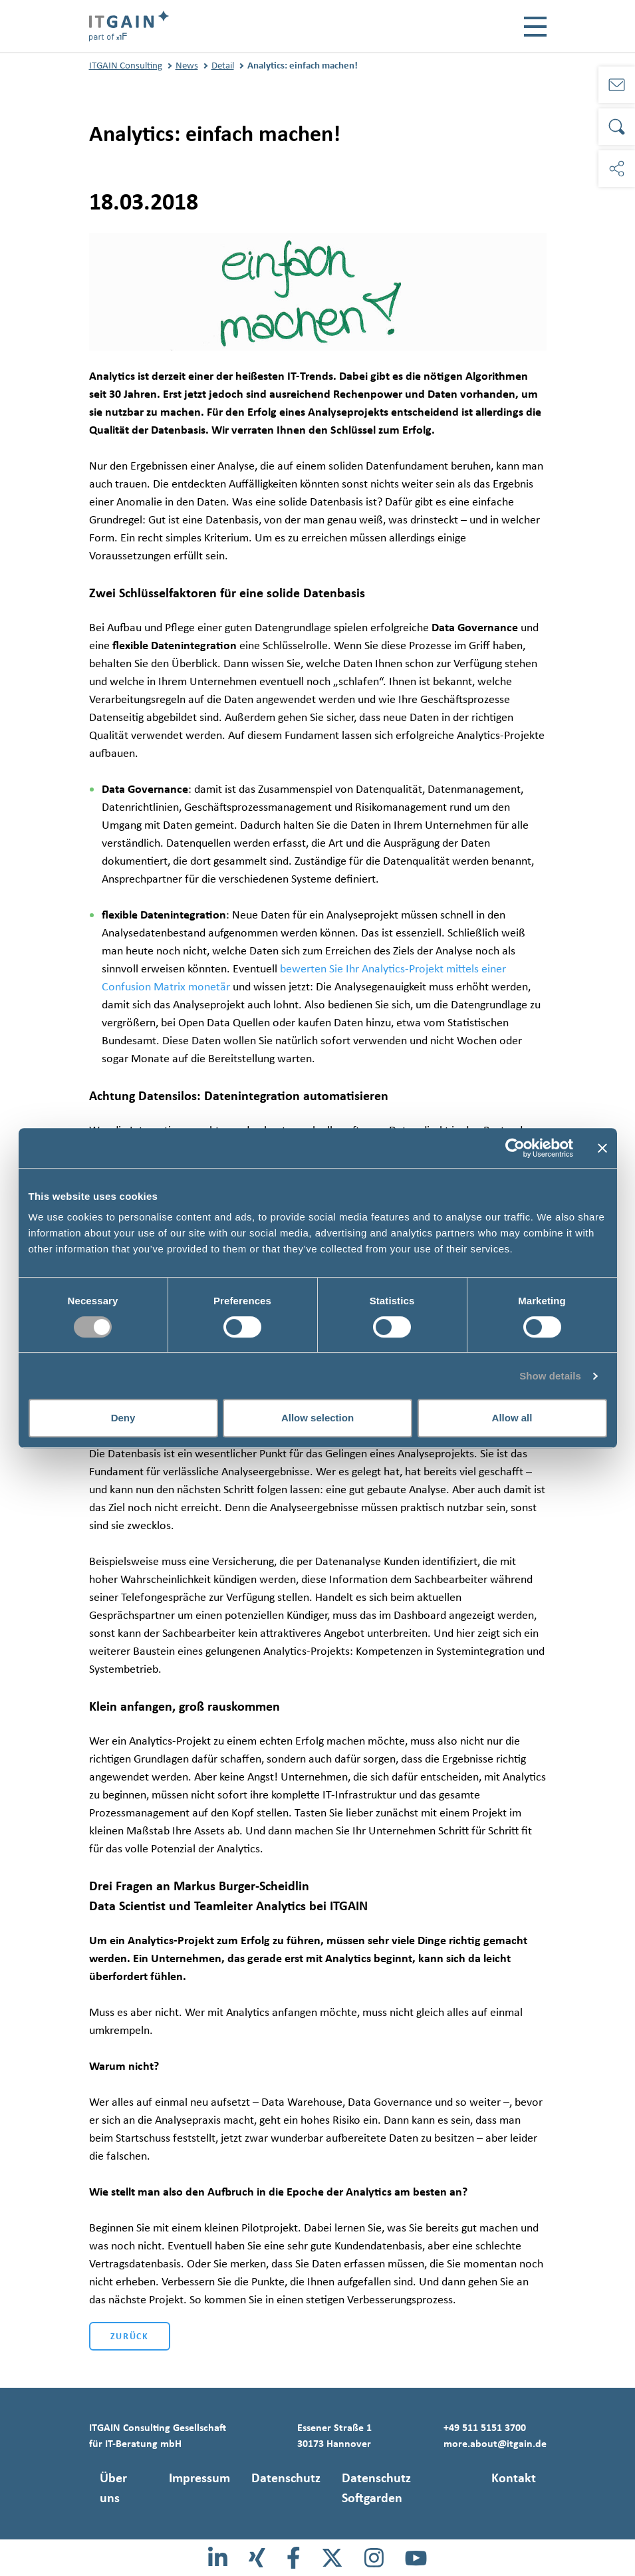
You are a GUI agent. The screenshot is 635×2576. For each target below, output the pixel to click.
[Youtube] (416, 2557)
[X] (332, 2557)
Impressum (199, 2478)
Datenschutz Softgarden (376, 2487)
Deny (123, 1417)
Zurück (129, 2336)
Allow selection (317, 1417)
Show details (550, 1375)
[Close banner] (602, 1148)
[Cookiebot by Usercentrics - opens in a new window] (515, 1148)
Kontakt (513, 2478)
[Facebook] (293, 2557)
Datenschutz (285, 2478)
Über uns (113, 2487)
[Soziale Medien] (616, 168)
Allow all (512, 1417)
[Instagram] (374, 2557)
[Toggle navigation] (535, 27)
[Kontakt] (616, 85)
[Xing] (257, 2557)
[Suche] (616, 126)
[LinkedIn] (218, 2557)
